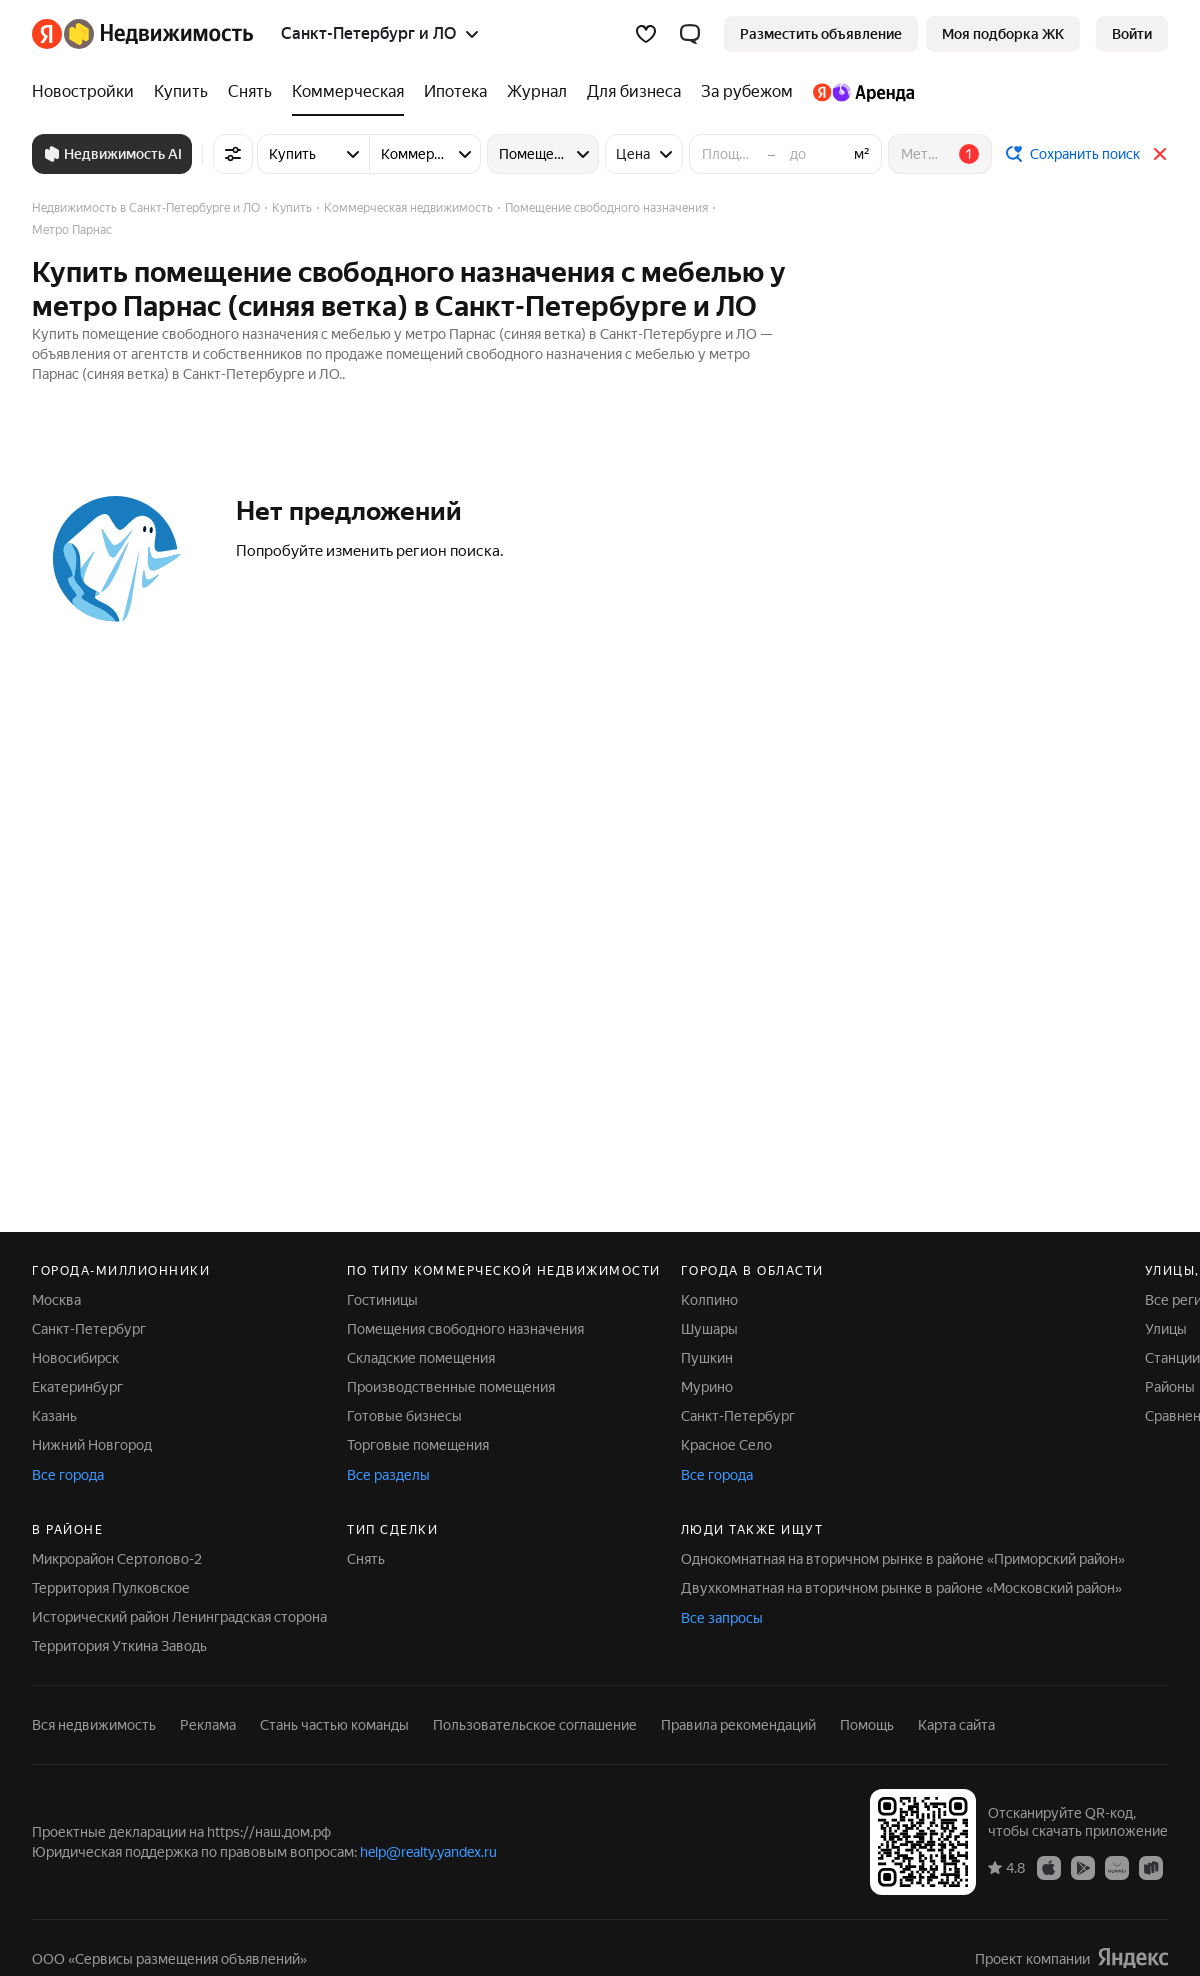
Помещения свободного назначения (465, 1329)
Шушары (709, 1329)
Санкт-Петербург (89, 1329)
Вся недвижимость (94, 1725)
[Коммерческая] (348, 92)
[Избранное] (646, 34)
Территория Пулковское (111, 1588)
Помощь (867, 1725)
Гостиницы (382, 1300)
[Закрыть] (1160, 154)
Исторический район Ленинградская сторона (179, 1617)
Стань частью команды (334, 1725)
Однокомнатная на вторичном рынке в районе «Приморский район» (903, 1559)
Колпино (709, 1300)
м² (862, 154)
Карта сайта (956, 1725)
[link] (1132, 34)
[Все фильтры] (233, 154)
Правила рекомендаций (738, 1725)
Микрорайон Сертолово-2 (117, 1559)
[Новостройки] (88, 92)
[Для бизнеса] (634, 92)
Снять (366, 1559)
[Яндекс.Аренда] (858, 92)
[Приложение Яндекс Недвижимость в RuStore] (1151, 1867)
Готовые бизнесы (404, 1416)
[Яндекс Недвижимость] (158, 34)
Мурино (707, 1387)
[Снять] (250, 92)
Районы (1170, 1387)
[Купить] (181, 92)
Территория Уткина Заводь (119, 1646)
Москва (56, 1300)
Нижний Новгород (92, 1445)
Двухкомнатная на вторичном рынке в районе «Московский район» (901, 1588)
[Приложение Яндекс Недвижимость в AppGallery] (1117, 1867)
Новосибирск (75, 1358)
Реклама (208, 1725)
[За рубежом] (747, 92)
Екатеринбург (77, 1387)
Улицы (1166, 1329)
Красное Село (726, 1445)
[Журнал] (537, 92)
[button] (690, 34)
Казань (54, 1416)
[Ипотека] (455, 92)
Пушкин (707, 1358)
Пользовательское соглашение (535, 1725)
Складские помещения (421, 1358)
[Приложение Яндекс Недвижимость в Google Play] (1083, 1867)
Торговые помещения (418, 1445)
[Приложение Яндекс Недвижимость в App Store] (1049, 1867)
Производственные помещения (451, 1387)
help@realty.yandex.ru (428, 1852)
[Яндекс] (47, 34)
